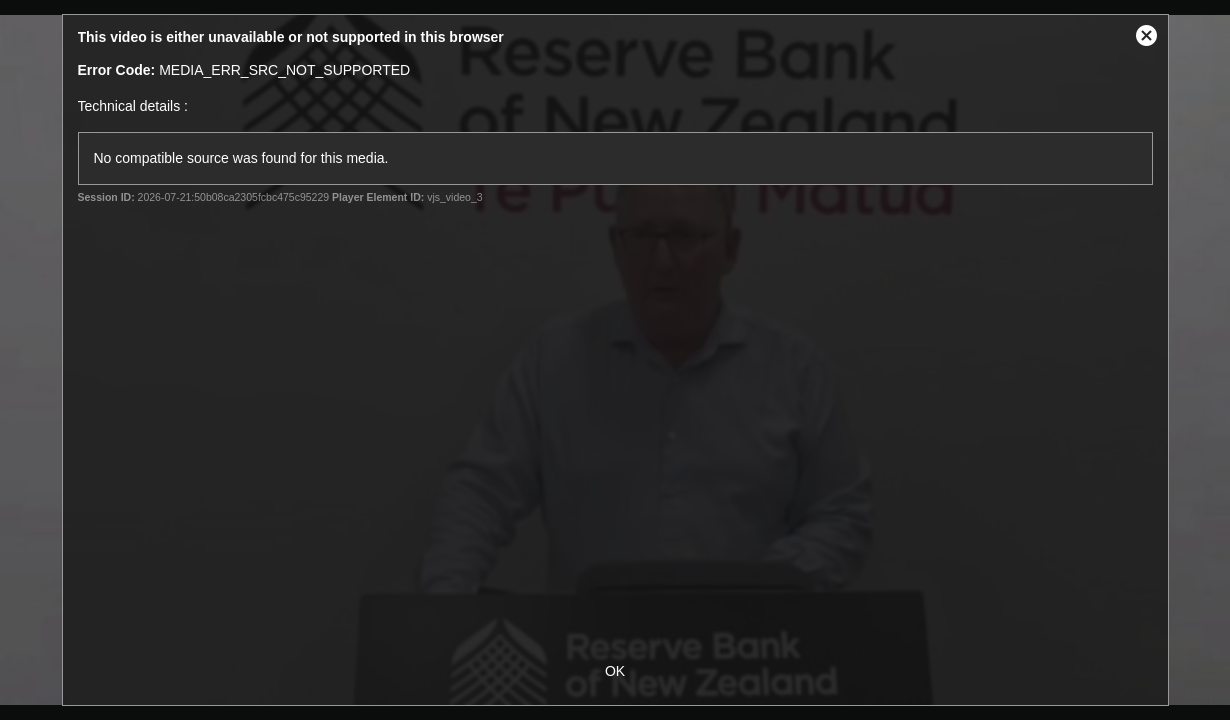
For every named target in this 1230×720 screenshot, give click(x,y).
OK (615, 671)
